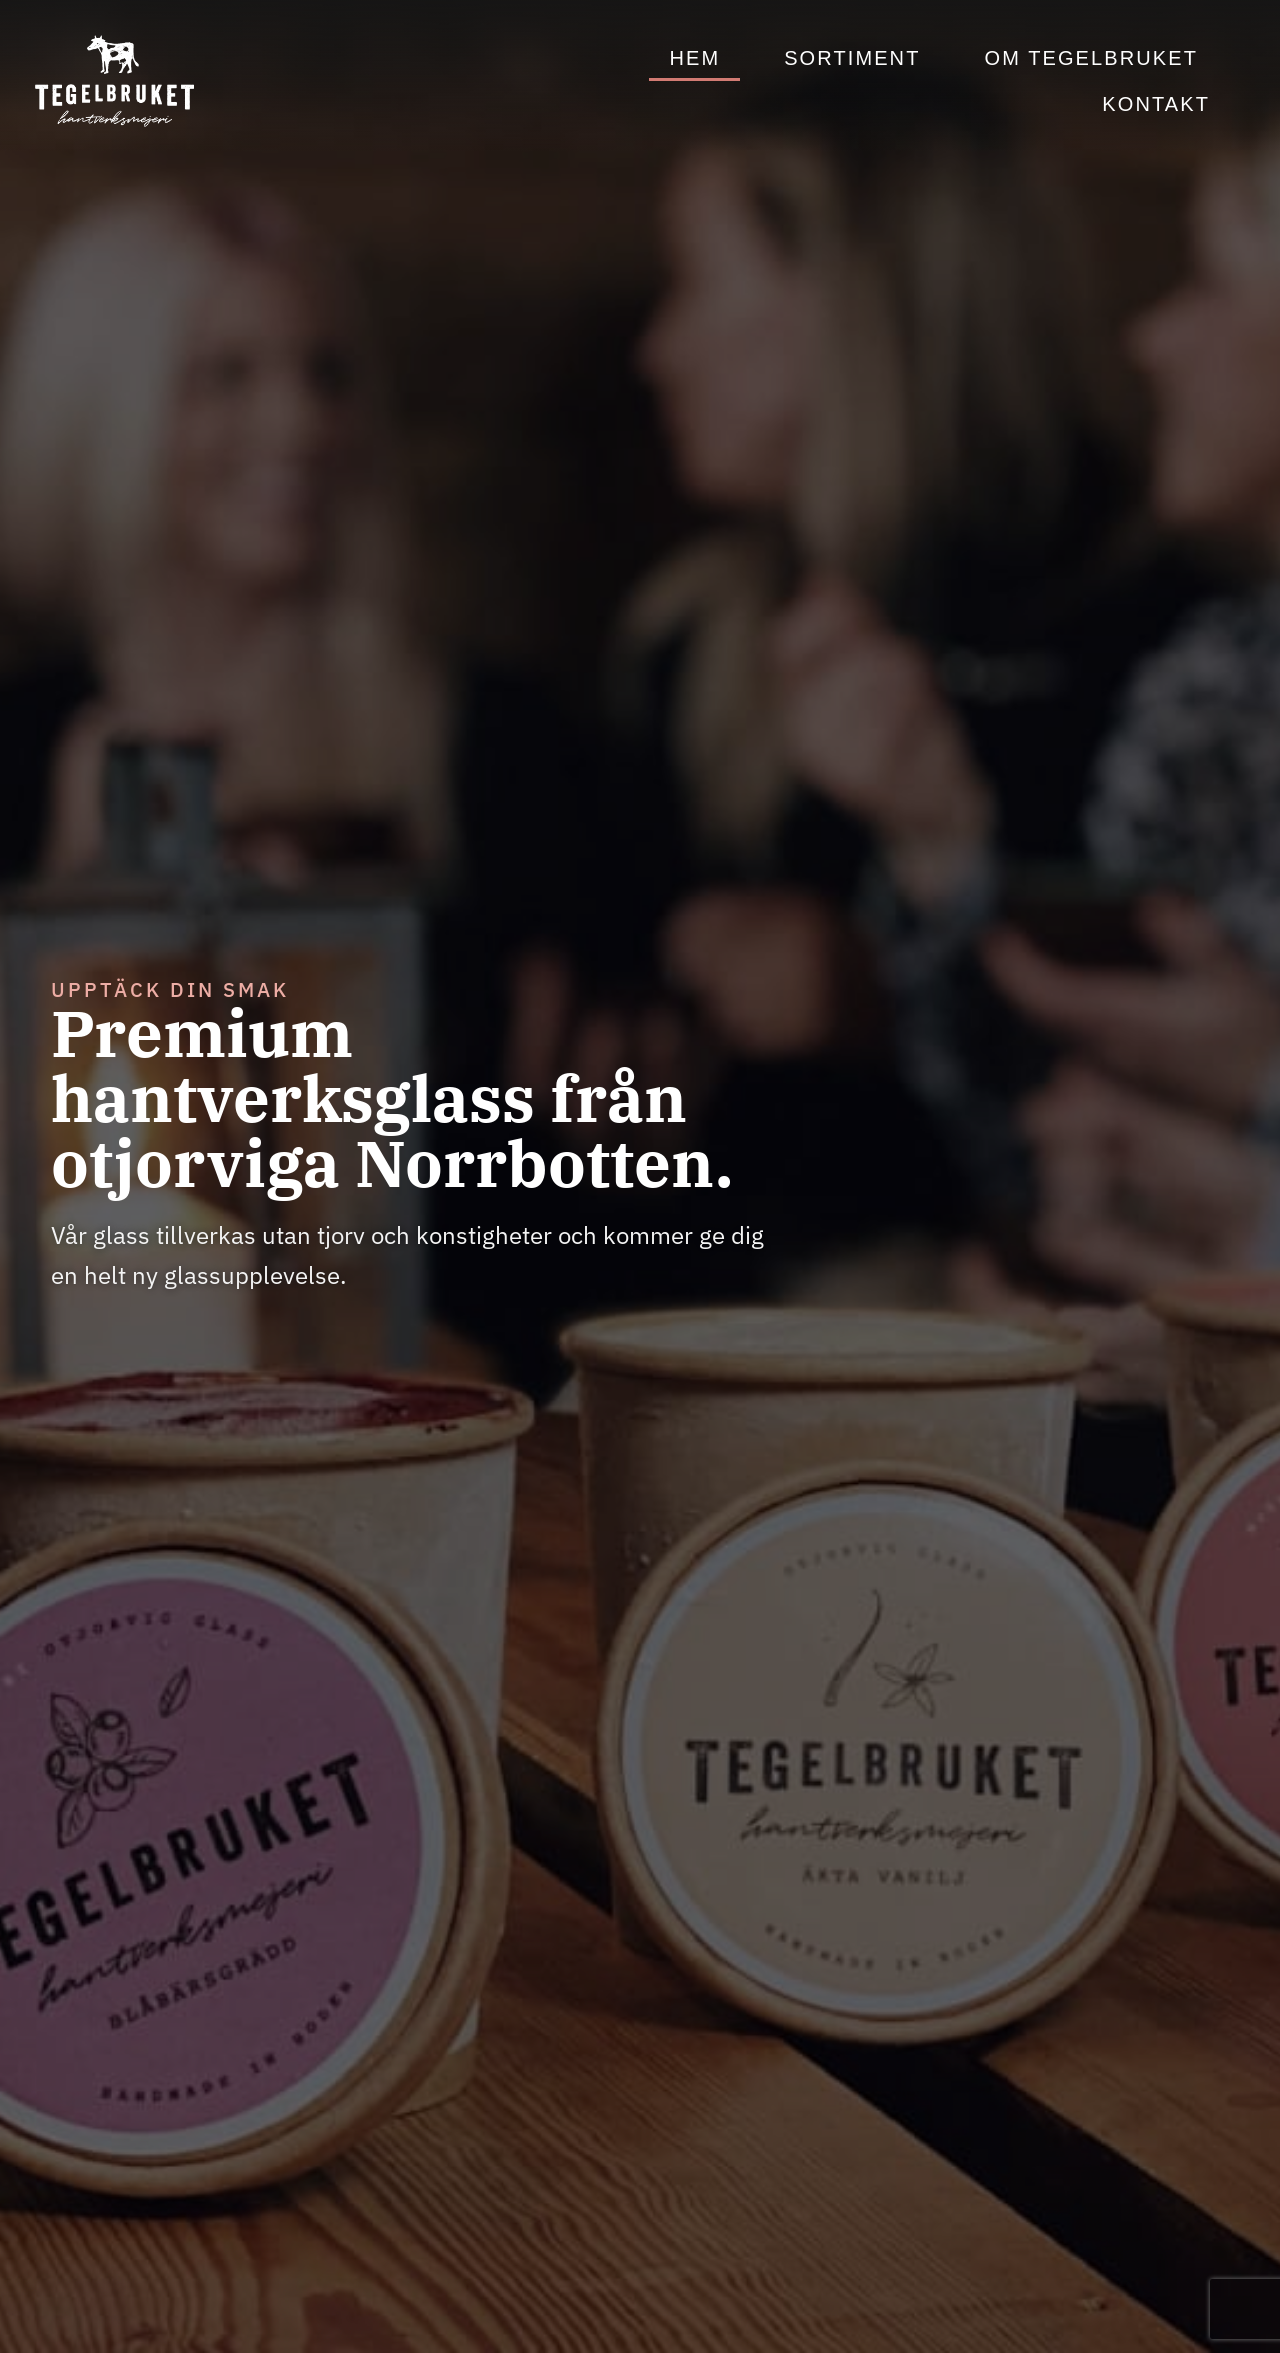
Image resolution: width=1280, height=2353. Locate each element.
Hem (694, 58)
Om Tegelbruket (1091, 58)
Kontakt (1156, 104)
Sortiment (852, 58)
